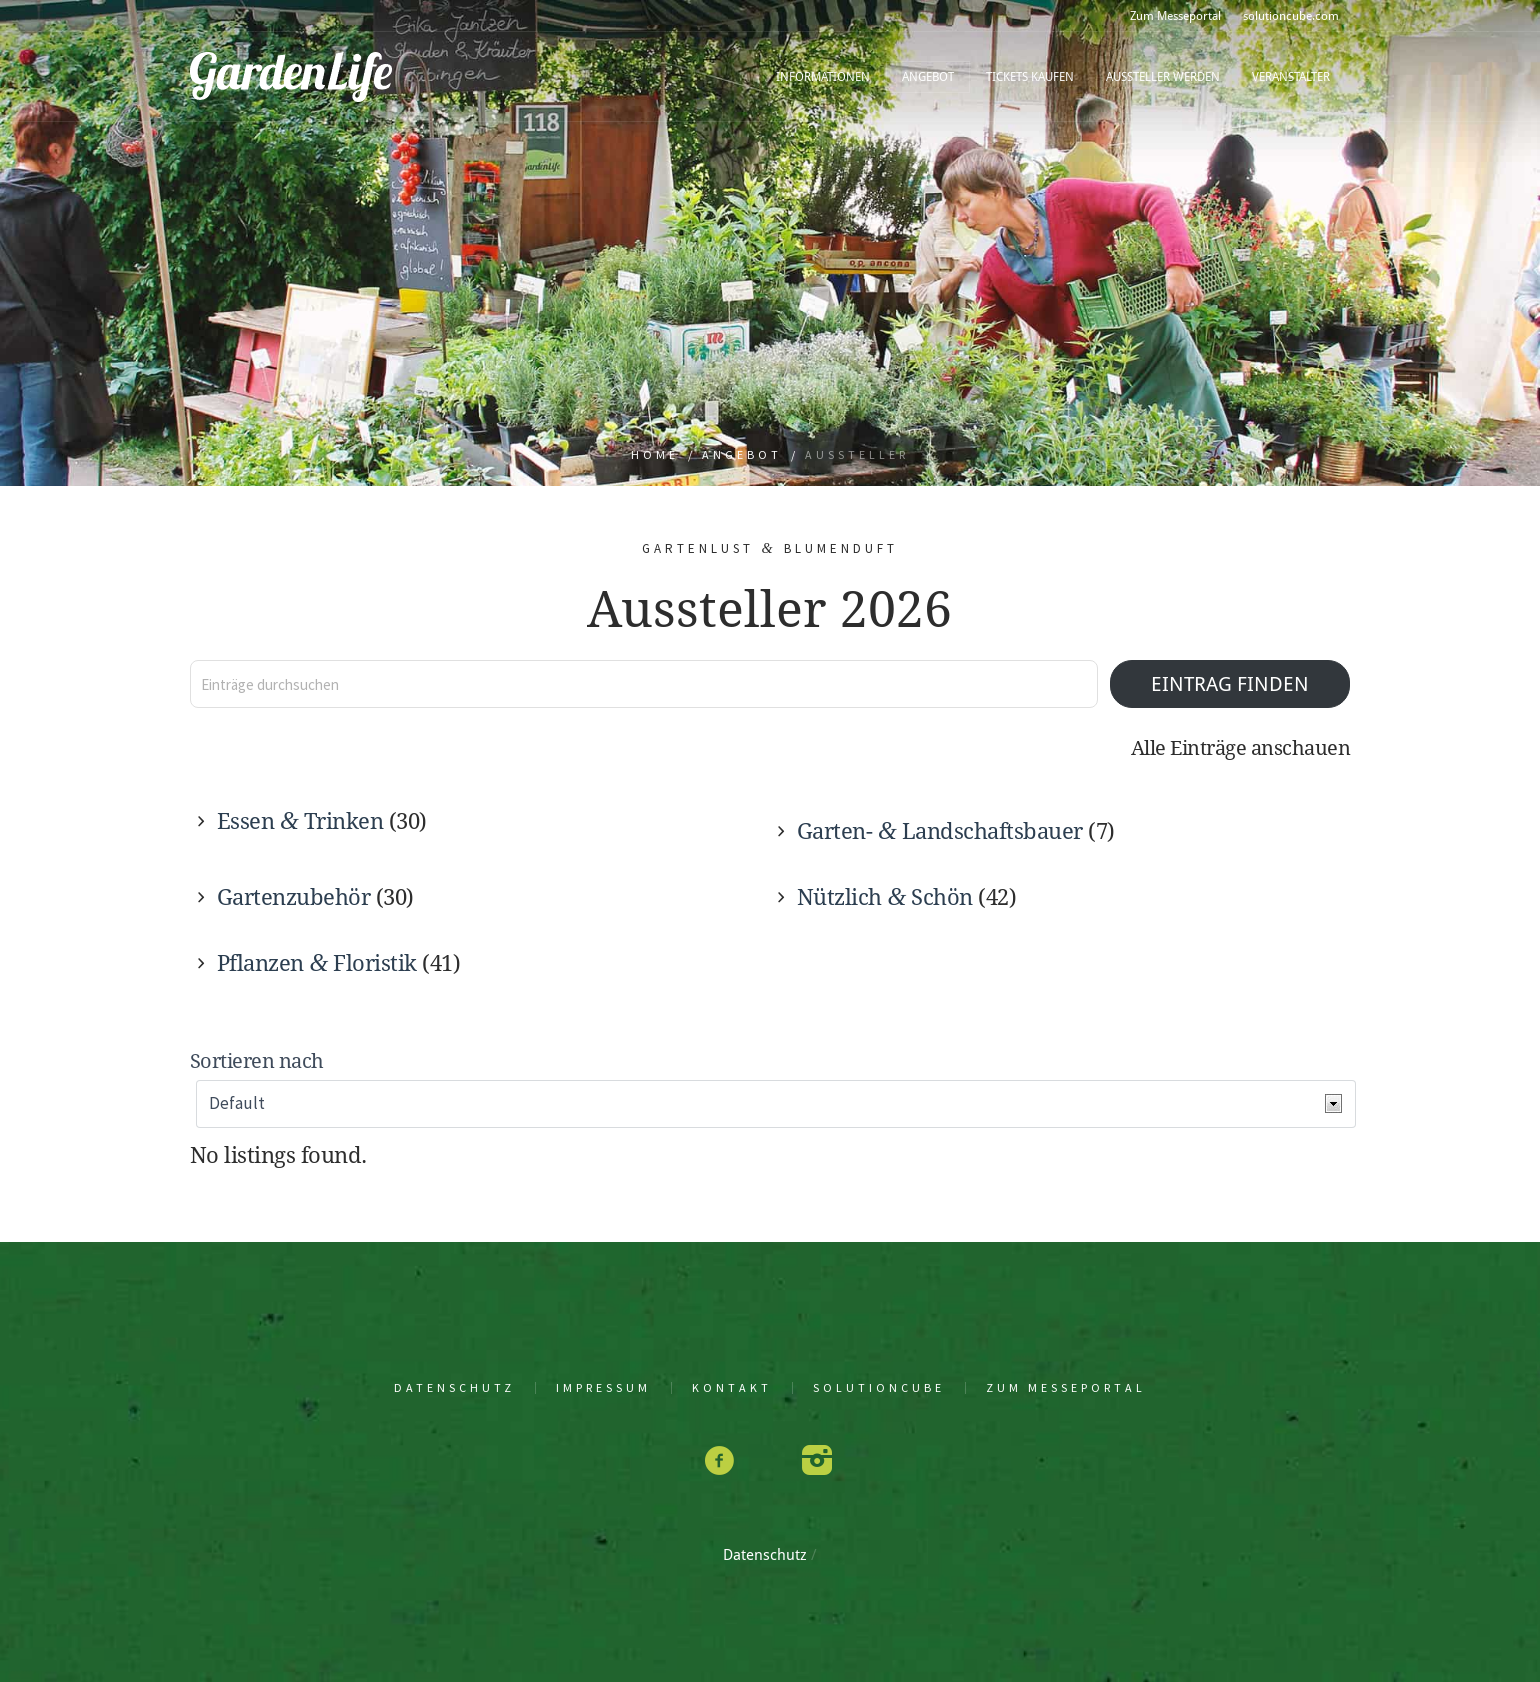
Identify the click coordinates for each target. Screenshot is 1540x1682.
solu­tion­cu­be (879, 1388)
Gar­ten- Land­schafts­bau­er (940, 831)
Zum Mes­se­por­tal (1066, 1388)
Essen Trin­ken (300, 821)
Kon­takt (732, 1388)
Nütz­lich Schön (885, 897)
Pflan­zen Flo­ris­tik (317, 963)
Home (655, 454)
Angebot (742, 454)
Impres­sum (603, 1388)
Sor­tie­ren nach (257, 1061)
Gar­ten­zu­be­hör (294, 897)
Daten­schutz (454, 1388)
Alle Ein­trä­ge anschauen (1241, 748)
